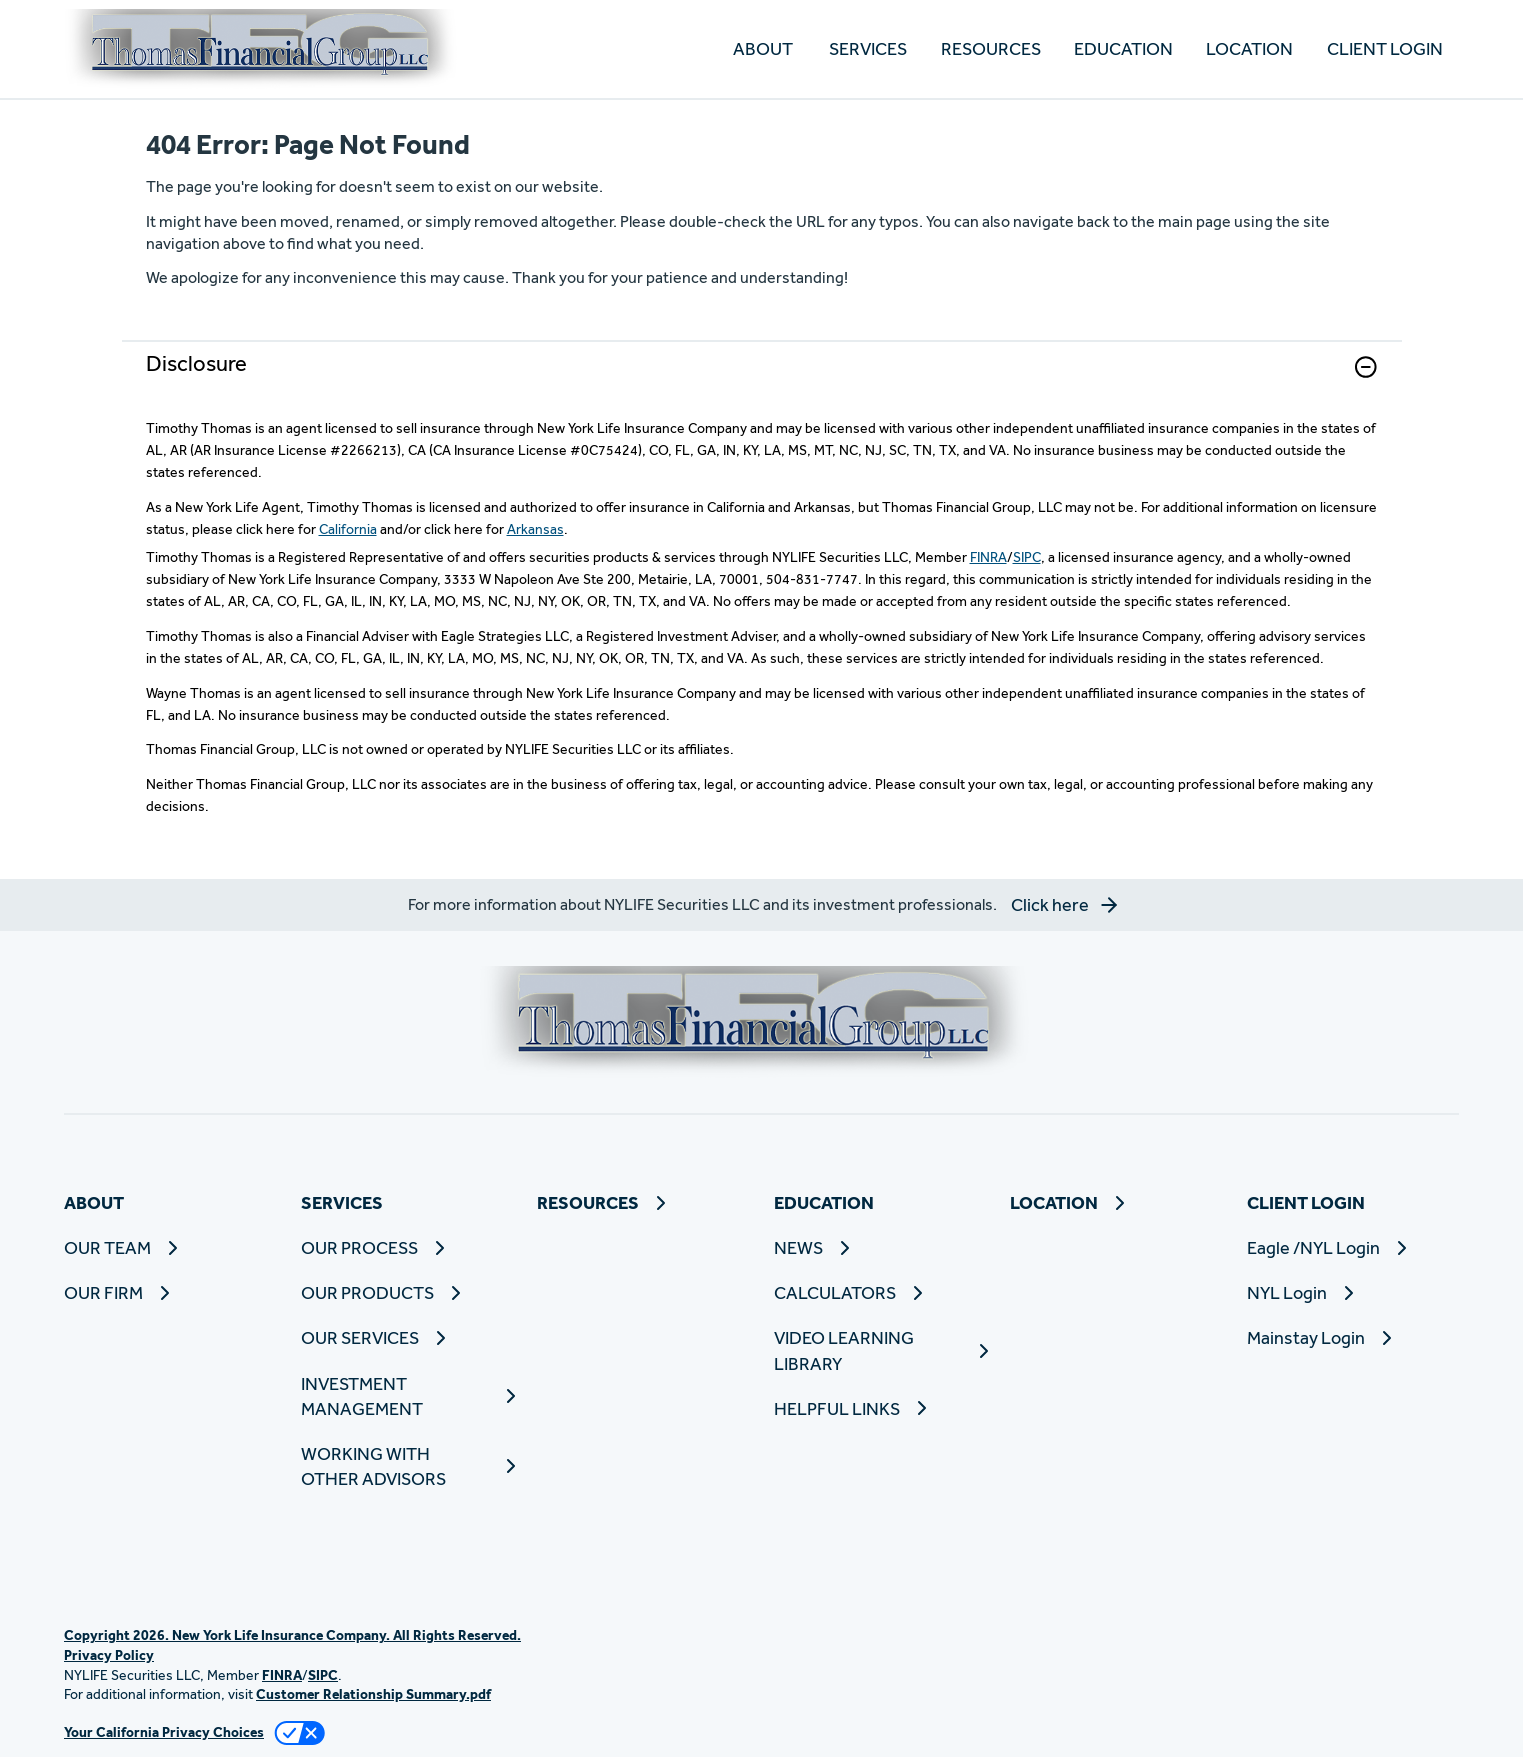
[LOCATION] (1249, 49)
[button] (1366, 367)
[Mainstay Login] (1353, 1337)
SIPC (1027, 557)
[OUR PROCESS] (407, 1247)
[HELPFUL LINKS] (880, 1408)
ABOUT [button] (763, 48)
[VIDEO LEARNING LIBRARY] (880, 1350)
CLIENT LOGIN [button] (1385, 48)
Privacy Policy (109, 1655)
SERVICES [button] (868, 48)
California (348, 529)
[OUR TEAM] (170, 1247)
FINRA (988, 557)
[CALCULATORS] (880, 1292)
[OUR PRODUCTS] (407, 1292)
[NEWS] (880, 1247)
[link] (762, 379)
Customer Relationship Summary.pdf (373, 1694)
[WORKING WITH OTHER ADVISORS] (407, 1466)
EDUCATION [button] (1123, 48)
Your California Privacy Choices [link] (164, 1732)
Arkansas (535, 529)
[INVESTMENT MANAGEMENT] (407, 1396)
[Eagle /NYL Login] (1353, 1247)
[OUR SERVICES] (407, 1337)
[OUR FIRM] (170, 1292)
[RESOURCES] (990, 49)
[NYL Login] (1353, 1292)
